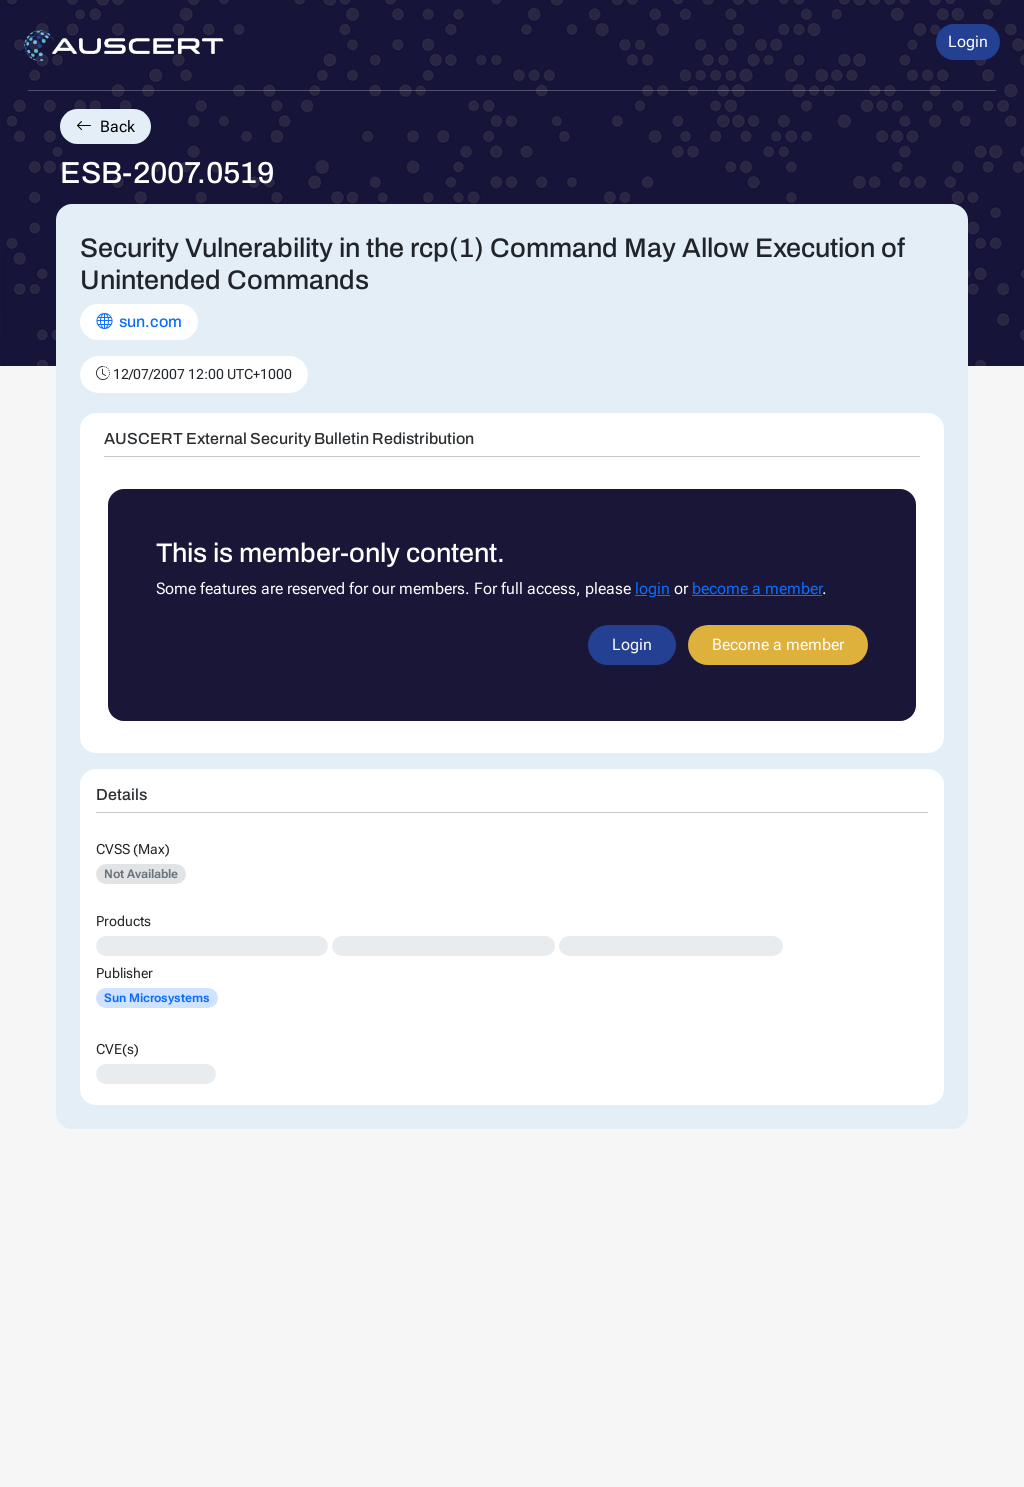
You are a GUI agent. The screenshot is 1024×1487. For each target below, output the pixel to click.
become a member (757, 588)
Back (105, 126)
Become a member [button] (778, 644)
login (652, 588)
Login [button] (968, 41)
